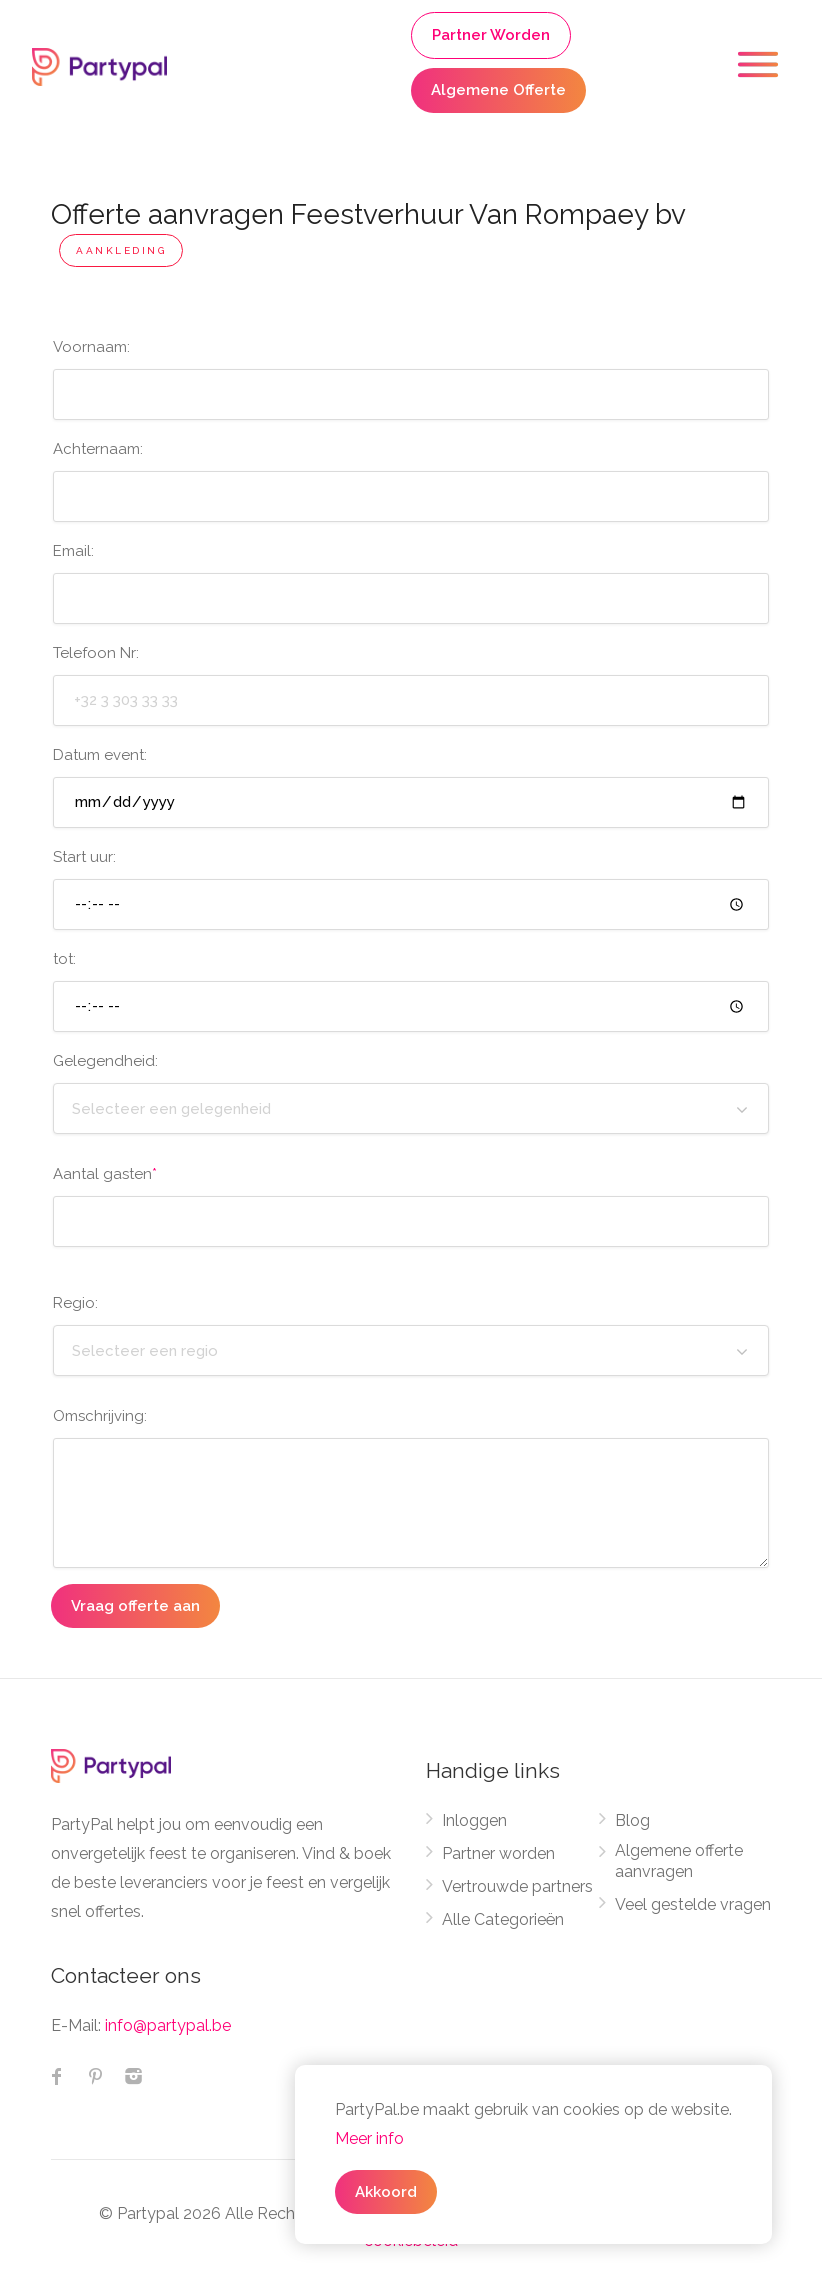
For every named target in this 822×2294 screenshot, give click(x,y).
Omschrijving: (100, 1416)
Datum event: (100, 755)
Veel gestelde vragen (693, 1904)
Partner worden (498, 1853)
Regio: (75, 1303)
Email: (73, 551)
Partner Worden (491, 35)
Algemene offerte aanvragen (679, 1861)
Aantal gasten (105, 1174)
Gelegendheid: (105, 1061)
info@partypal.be (168, 2025)
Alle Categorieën (503, 1919)
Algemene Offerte (498, 90)
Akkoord (386, 2192)
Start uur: (84, 857)
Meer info (369, 2138)
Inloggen (474, 1820)
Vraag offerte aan (135, 1606)
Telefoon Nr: (96, 653)
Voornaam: (91, 347)
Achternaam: (98, 449)
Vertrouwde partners (517, 1886)
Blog (632, 1820)
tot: (64, 959)
